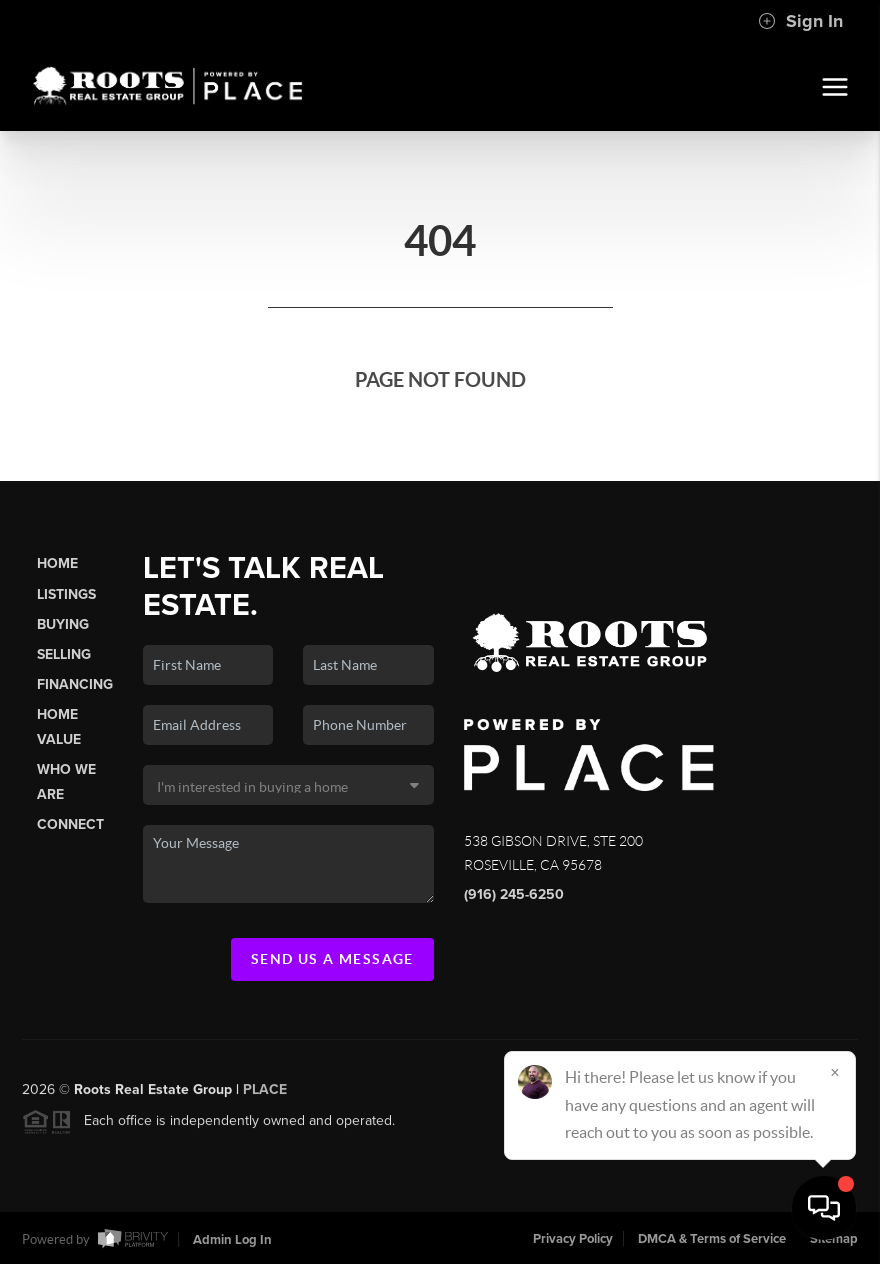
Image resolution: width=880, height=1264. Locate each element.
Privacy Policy (573, 1239)
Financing (75, 684)
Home (57, 563)
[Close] (835, 1072)
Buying (63, 624)
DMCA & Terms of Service (712, 1239)
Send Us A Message (332, 959)
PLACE (265, 1094)
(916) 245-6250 (514, 894)
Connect (70, 824)
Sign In (800, 21)
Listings (66, 594)
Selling (64, 654)
